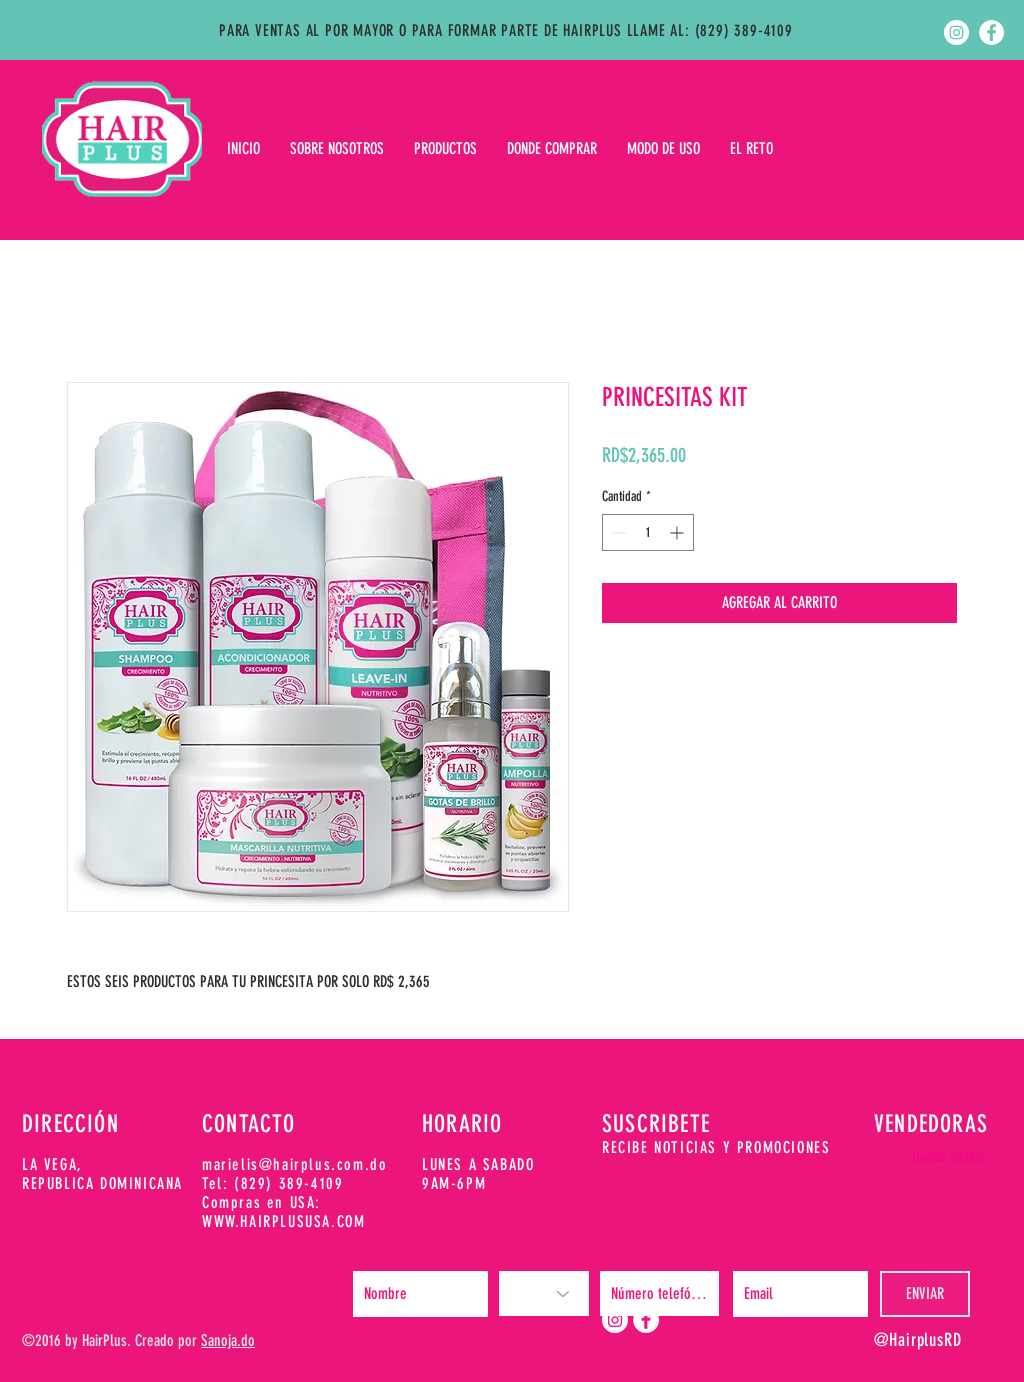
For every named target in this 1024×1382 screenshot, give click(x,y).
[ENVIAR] (925, 1294)
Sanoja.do (228, 1340)
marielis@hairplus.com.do (294, 1164)
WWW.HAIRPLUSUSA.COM (283, 1221)
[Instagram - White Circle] (956, 32)
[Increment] (678, 532)
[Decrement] (617, 532)
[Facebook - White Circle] (991, 32)
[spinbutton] (648, 532)
